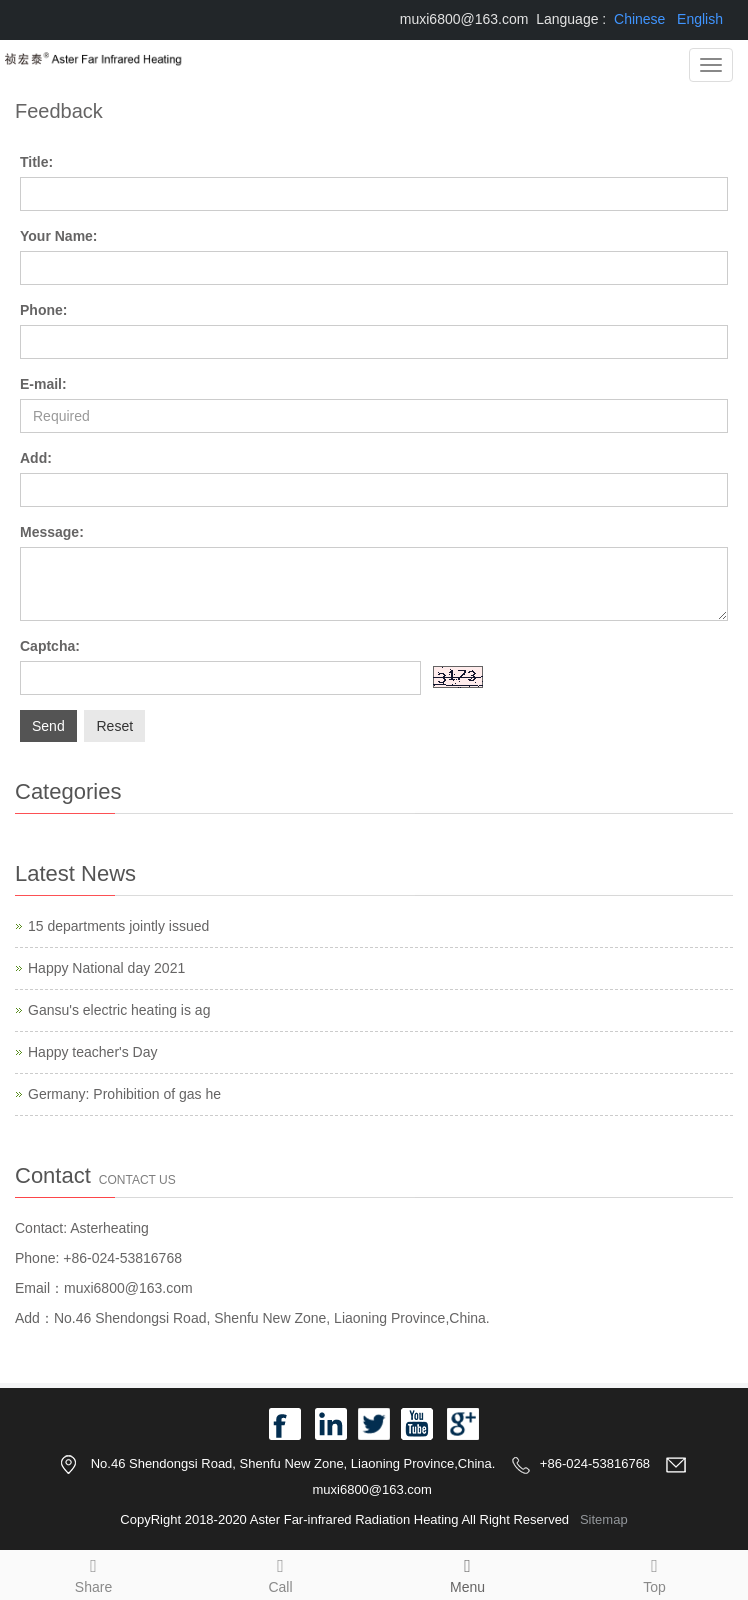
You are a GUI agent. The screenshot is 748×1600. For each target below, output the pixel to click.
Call (280, 1573)
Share (93, 1573)
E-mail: (43, 384)
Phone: (43, 310)
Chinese (639, 19)
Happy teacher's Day (93, 1052)
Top (654, 1573)
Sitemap (604, 1519)
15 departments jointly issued (118, 926)
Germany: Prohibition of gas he (124, 1094)
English (700, 19)
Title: (36, 162)
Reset (114, 726)
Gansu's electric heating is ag (119, 1010)
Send (48, 726)
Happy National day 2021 (106, 968)
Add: (36, 458)
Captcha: (50, 646)
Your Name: (59, 236)
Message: (52, 532)
